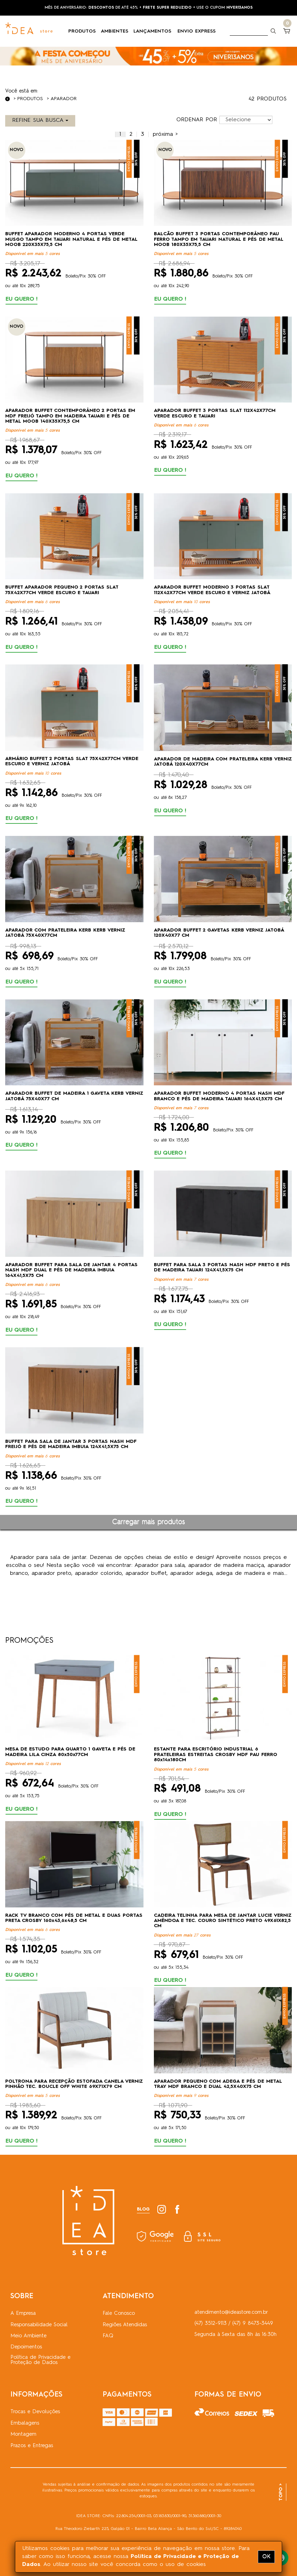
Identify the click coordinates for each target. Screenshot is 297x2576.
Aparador (64, 98)
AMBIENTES (117, 31)
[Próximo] (165, 134)
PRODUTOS (84, 31)
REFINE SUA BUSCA (40, 120)
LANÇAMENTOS (155, 31)
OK (266, 2556)
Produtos (30, 98)
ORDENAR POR (196, 120)
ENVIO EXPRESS (196, 31)
